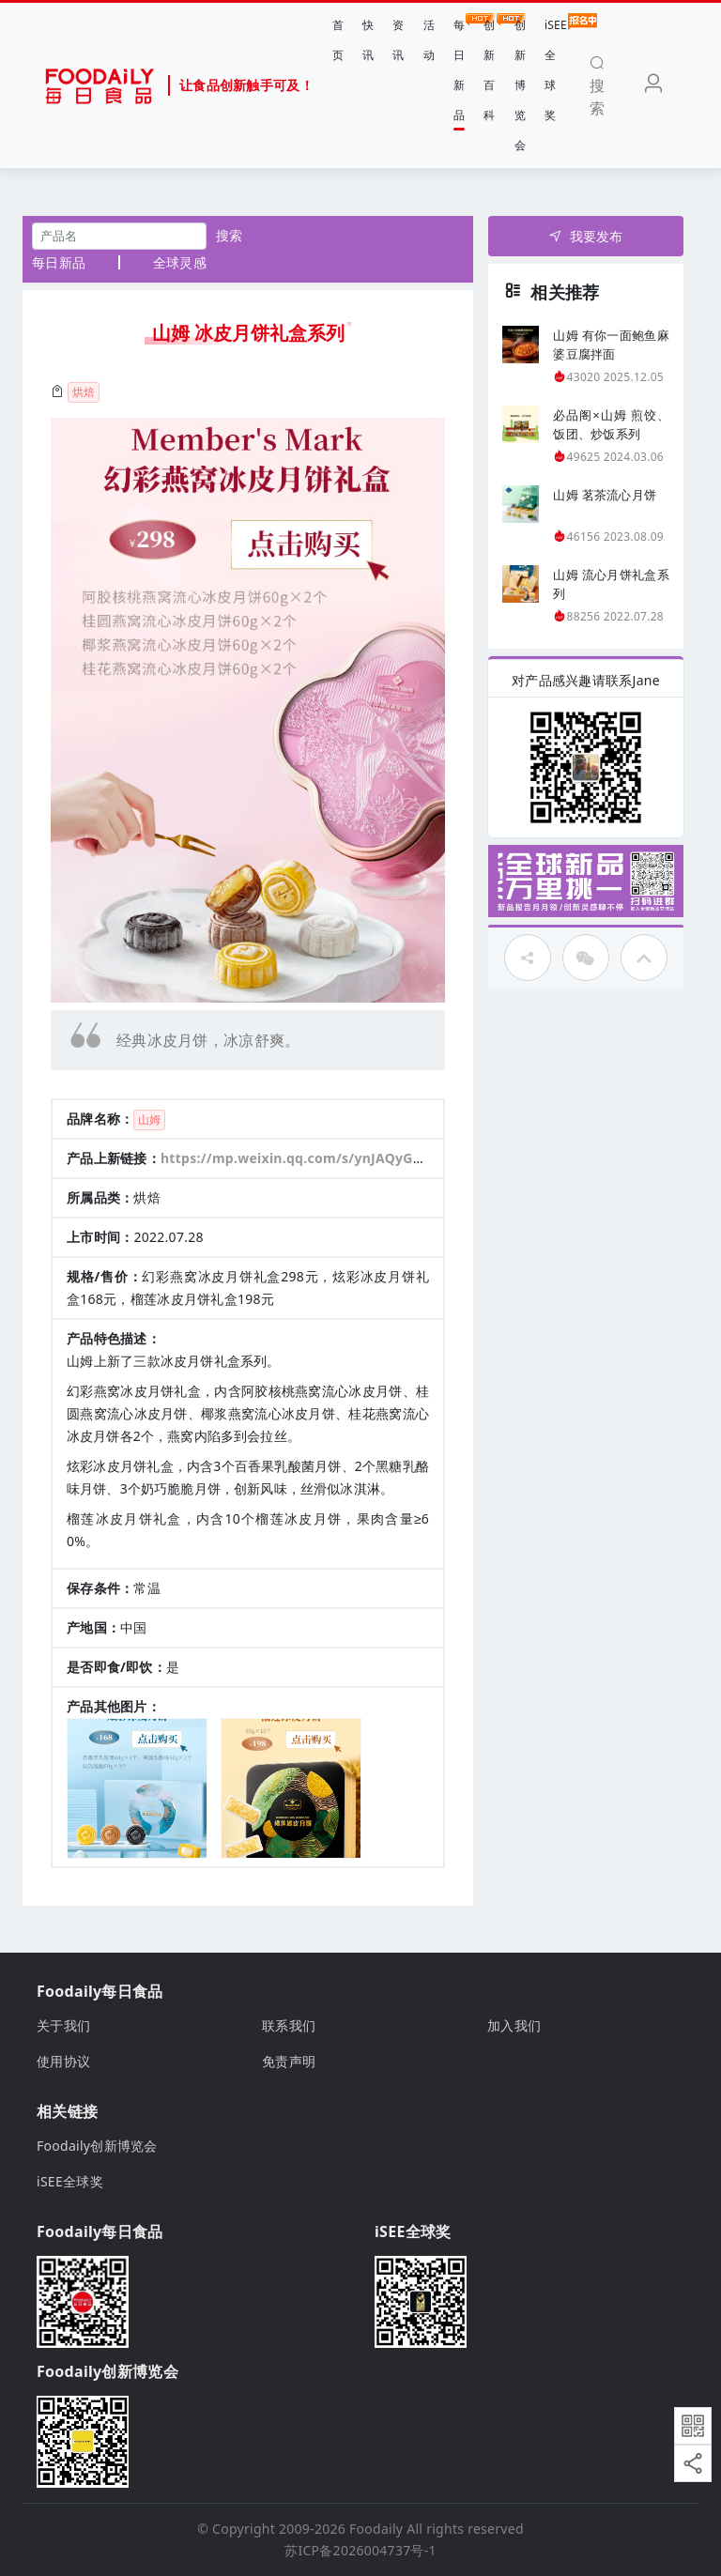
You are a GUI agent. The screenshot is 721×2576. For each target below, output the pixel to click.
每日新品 (459, 68)
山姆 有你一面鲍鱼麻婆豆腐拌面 (611, 344)
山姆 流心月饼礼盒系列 (611, 584)
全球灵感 (180, 262)
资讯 (398, 40)
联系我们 (288, 2025)
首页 (338, 40)
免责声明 (288, 2061)
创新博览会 (520, 85)
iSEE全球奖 (556, 68)
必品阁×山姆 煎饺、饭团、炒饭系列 (611, 424)
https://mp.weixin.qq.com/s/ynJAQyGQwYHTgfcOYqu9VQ (353, 1158)
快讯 (368, 40)
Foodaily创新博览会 (97, 2145)
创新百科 (489, 68)
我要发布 (585, 236)
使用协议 (63, 2061)
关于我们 (63, 2025)
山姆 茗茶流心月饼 (604, 494)
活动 (429, 40)
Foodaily (376, 2529)
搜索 (229, 235)
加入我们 (514, 2025)
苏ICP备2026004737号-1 (360, 2550)
